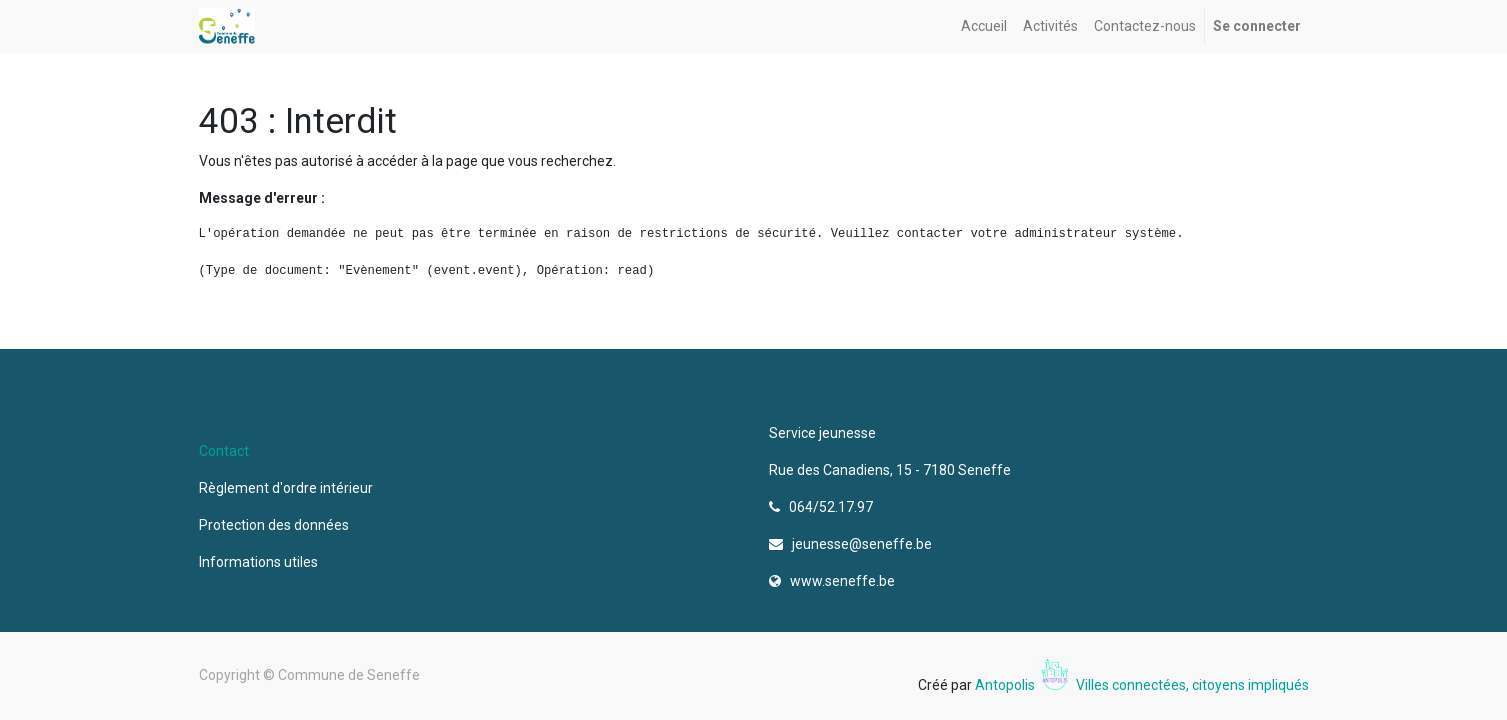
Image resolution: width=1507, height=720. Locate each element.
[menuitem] (984, 26)
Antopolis (1006, 685)
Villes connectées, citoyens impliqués (1192, 685)
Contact (224, 451)
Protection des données (277, 525)
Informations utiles (260, 562)
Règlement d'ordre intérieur (286, 488)
